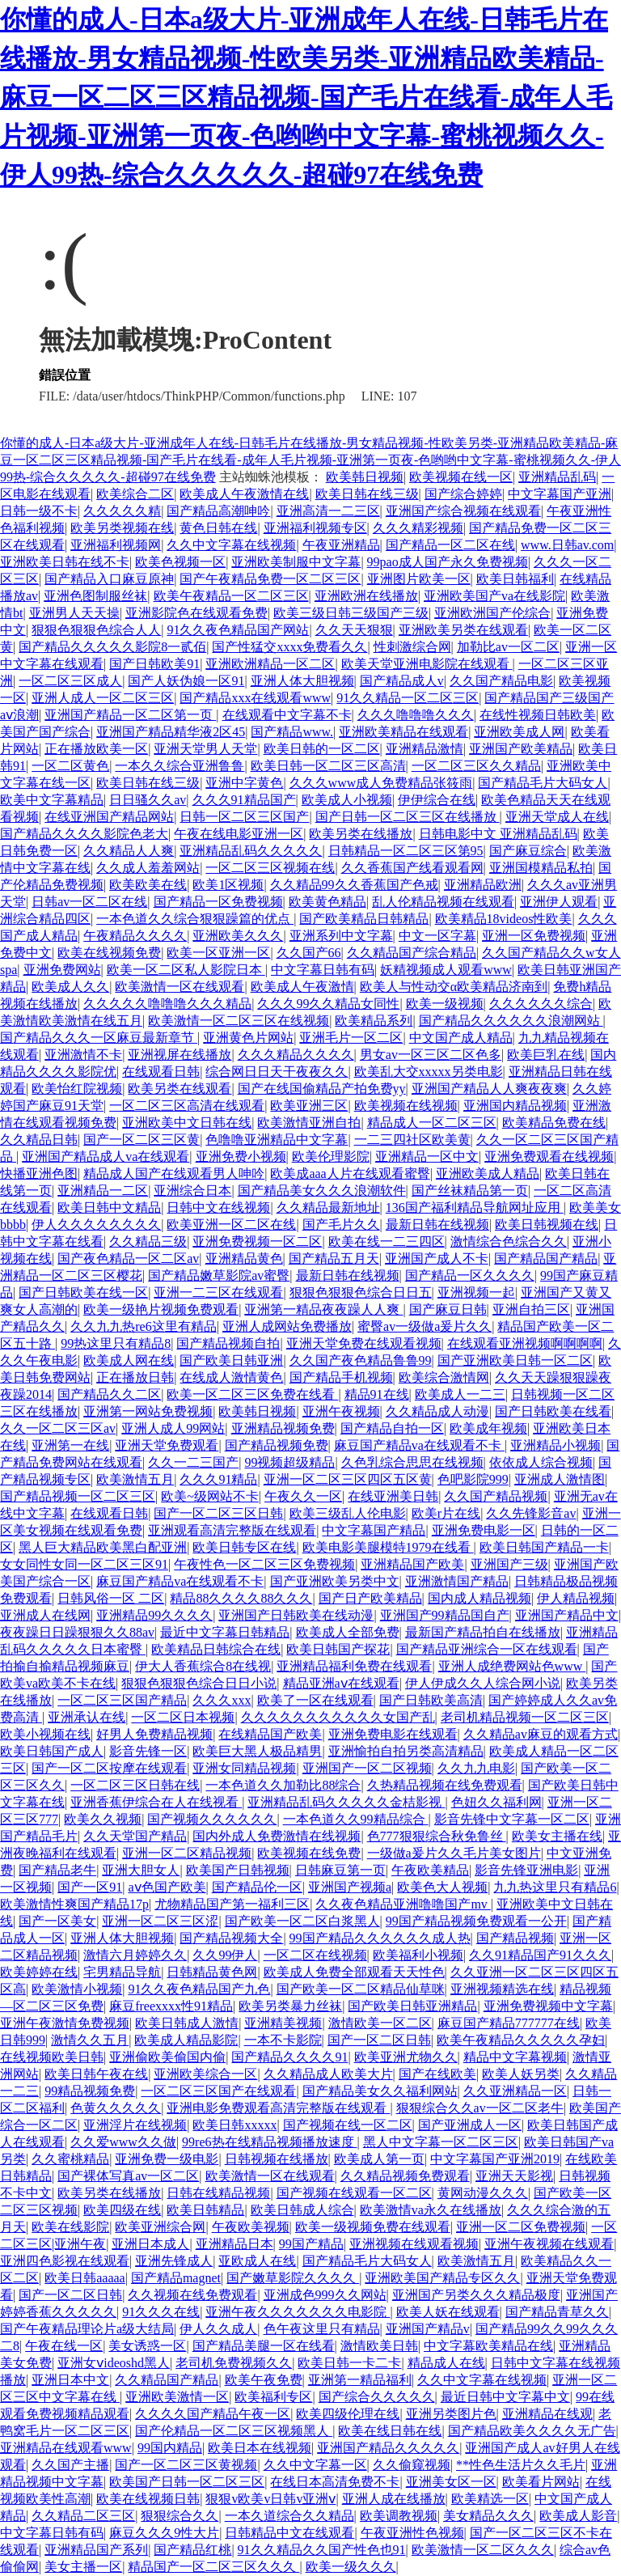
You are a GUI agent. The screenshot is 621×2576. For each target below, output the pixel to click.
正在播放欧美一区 (96, 749)
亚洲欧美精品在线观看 (403, 732)
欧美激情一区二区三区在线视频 (238, 1020)
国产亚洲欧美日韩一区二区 (515, 1360)
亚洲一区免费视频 (533, 936)
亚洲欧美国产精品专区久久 (442, 2278)
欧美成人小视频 (347, 800)
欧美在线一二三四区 (386, 1241)
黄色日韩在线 (218, 528)
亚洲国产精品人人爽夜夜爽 (489, 1088)
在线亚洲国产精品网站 (109, 817)
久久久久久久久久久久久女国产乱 (338, 1717)
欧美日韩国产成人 (52, 1751)
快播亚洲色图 (39, 1173)
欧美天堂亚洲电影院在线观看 (427, 664)
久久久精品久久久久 (296, 1054)
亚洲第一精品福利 (360, 2380)
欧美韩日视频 (364, 477)
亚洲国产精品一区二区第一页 (130, 715)
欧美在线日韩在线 (389, 2431)
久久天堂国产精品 (135, 1836)
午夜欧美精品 (430, 1870)
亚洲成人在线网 (45, 1615)
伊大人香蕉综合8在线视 (203, 1666)
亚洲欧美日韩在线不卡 (64, 562)
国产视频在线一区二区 (347, 2125)
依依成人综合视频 (541, 1462)
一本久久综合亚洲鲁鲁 (179, 766)
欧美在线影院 (70, 2227)
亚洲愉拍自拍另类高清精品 (406, 1751)
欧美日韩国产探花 (338, 1649)
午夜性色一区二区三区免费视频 (264, 1564)
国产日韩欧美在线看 (553, 1411)
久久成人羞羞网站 (148, 868)
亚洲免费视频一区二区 (257, 1241)
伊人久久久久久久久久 (96, 1224)
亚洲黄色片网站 (248, 1037)
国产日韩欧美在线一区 (83, 1292)
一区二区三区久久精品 (476, 766)
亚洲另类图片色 (451, 2414)
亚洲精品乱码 (557, 477)
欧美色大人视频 (442, 1887)
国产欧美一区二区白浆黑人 (302, 1921)
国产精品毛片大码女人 (542, 783)
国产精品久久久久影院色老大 (84, 834)
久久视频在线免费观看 (192, 2295)
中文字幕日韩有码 (322, 970)
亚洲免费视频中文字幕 (548, 2006)
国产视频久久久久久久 (212, 1819)
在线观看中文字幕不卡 (287, 715)
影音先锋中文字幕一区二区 (511, 1819)
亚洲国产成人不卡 (436, 1258)
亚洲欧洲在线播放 (366, 596)
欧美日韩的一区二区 (322, 749)
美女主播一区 (83, 2567)
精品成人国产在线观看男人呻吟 (173, 1173)
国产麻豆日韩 (448, 1309)
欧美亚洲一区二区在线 (231, 1224)
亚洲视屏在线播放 (179, 1054)
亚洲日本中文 (70, 2380)
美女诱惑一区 (147, 2346)
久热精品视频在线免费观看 (444, 1785)
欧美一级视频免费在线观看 (372, 2227)
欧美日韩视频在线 (546, 1224)
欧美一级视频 (445, 1003)
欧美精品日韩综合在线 (216, 1649)
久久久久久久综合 (541, 1003)
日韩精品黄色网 (212, 1972)
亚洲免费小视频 (241, 1156)
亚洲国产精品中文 (567, 1615)
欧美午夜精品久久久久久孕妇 (521, 2040)
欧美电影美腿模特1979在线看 (388, 1547)
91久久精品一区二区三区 (407, 698)
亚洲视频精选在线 (502, 1989)
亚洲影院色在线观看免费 (196, 613)
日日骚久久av (147, 800)
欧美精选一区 (490, 2499)
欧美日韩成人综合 (302, 2210)
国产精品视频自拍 (228, 1343)
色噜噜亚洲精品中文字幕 (276, 1139)
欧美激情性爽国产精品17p (74, 1904)
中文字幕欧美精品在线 (488, 2346)
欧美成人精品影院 (186, 2040)
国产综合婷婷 (463, 494)
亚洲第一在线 (70, 1445)
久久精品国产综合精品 (411, 953)
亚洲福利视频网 (115, 545)
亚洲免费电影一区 (483, 1530)
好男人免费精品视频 (154, 1734)
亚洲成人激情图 (559, 1479)
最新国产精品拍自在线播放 (482, 1632)
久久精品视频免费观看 (405, 2176)
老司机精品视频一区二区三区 (525, 1717)
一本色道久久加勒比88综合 (283, 1785)
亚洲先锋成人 (174, 2261)
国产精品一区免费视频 (218, 902)
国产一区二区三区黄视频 (186, 2465)
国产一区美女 (57, 1921)
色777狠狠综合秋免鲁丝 (436, 1836)
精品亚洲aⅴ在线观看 (341, 1683)
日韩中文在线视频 (218, 1207)
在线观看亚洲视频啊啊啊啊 (524, 1343)
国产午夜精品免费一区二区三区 (270, 579)
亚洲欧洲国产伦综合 (492, 613)
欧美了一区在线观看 (315, 1700)
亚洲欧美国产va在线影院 (494, 596)
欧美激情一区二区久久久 (483, 2550)
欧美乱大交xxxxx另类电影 (428, 1071)
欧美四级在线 (122, 2210)
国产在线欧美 (437, 2074)
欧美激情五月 (135, 1479)
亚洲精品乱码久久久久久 (251, 851)
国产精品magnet (176, 2278)
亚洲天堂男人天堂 (205, 749)
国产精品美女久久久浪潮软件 (322, 1190)
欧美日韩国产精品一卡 (544, 1547)
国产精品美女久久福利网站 (380, 2091)
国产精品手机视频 (341, 1377)
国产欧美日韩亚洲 (231, 1360)
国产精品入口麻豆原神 (109, 579)
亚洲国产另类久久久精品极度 (476, 2295)
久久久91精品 (218, 1479)
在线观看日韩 (161, 1071)
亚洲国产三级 (509, 1564)
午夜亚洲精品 (341, 545)
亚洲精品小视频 (555, 1445)
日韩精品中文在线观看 (289, 2533)
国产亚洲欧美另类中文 (334, 1581)
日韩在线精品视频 (218, 2193)
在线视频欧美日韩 (52, 2057)
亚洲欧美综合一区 (205, 2074)
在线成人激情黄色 (231, 1377)
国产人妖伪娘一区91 (186, 681)
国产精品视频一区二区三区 (77, 1496)
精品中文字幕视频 (515, 2057)
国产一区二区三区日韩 (218, 1513)
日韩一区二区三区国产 (244, 817)
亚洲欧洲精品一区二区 (270, 664)
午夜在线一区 (64, 2346)
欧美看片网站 (541, 2482)
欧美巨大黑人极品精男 (257, 1751)
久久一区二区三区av (58, 1428)
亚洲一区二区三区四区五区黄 (348, 1479)
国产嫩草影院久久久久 (292, 2278)
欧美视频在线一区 (461, 477)
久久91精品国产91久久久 (540, 1955)
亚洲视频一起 (476, 1292)
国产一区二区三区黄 (141, 1139)
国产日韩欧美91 (154, 664)
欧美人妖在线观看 (448, 2312)
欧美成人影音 (578, 2516)
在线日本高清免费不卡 (334, 2482)
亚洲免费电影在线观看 (393, 1734)
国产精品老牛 (57, 1870)
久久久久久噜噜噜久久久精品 (167, 1003)
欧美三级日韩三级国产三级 (351, 613)
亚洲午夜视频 (341, 1411)
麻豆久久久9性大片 (164, 2533)
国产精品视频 (515, 1938)
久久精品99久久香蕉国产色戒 (354, 885)
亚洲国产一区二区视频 (367, 1768)
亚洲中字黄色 (244, 783)
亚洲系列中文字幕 (341, 936)
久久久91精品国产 (244, 800)
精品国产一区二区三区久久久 (213, 2567)
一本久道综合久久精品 (289, 2516)
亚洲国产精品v (428, 2329)
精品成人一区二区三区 (431, 1122)
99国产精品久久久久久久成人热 (380, 1938)
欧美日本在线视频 (259, 2448)
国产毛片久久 (341, 1224)
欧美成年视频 (488, 1428)
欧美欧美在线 (148, 885)
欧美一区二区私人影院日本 (186, 970)
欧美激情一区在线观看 (179, 987)
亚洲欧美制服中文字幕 (296, 562)
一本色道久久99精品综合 (356, 1819)
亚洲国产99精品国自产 (444, 1615)
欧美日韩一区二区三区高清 (328, 766)
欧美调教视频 (398, 2516)
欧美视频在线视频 (406, 1105)
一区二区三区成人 (70, 681)
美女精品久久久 (488, 2516)
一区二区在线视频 (315, 1955)
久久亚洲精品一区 (515, 2091)
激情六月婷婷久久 (135, 1955)
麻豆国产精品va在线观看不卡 (419, 1445)
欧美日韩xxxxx (234, 2125)
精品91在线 (376, 1394)
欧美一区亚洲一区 (218, 953)
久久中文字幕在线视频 (231, 545)
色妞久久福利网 (496, 1802)
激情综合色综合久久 (508, 1241)
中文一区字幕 (437, 936)
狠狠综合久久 (179, 2516)
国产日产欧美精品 (370, 1598)
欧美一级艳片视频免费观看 (161, 1309)
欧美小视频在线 (45, 1734)
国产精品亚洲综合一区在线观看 (486, 1649)
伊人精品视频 (576, 1598)
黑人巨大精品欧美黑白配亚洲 (103, 1547)
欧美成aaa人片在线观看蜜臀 (349, 1173)
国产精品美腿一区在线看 (263, 2346)
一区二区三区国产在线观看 (218, 2091)
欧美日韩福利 (515, 579)
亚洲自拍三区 (531, 1309)
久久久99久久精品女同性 (328, 1003)
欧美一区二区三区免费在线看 (252, 1394)
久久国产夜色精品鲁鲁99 (360, 1360)
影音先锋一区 (148, 1751)
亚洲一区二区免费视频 (520, 2227)
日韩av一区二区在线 (89, 902)
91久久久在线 (161, 2312)
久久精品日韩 (39, 1139)
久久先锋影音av (531, 1513)
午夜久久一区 (303, 1496)
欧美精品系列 (373, 1020)
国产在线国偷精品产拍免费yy (322, 1088)
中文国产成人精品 (461, 1037)
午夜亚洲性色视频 (412, 2533)
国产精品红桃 (192, 2550)
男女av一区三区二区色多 (430, 1054)
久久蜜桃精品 (70, 2159)
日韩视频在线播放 (276, 2159)
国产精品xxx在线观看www (255, 698)
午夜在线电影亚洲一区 (238, 834)
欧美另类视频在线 (122, 528)
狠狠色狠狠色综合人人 (96, 630)
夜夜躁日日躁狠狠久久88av (77, 1632)
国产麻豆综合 (528, 851)
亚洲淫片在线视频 (135, 2125)
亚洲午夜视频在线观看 (549, 2244)
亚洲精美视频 (283, 2023)
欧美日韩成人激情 (187, 2023)
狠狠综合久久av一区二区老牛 (480, 2108)
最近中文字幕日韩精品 (224, 1632)
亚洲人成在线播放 (394, 2499)
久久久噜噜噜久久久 (415, 715)
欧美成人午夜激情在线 (244, 494)
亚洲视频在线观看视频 (414, 2244)
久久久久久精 (122, 511)
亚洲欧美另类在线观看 (463, 630)
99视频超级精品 (289, 1462)
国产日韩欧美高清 (431, 1700)
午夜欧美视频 (250, 2227)
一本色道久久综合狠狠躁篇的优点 (195, 919)
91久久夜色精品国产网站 (238, 630)
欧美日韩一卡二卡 (349, 2363)
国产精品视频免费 (276, 1445)
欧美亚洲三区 (309, 1105)
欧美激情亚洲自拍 (309, 1122)
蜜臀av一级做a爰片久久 (424, 1326)
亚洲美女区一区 (451, 2482)
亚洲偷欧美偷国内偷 (167, 2057)
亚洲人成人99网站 (173, 1428)
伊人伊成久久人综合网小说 (482, 1683)
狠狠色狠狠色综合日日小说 (199, 1683)
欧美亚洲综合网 (160, 2227)
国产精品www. (292, 732)
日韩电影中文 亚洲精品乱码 (498, 834)
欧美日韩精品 (205, 2210)
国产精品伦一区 (257, 1887)
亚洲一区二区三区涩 (160, 1921)
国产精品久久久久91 (289, 2057)
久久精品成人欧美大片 (328, 2074)
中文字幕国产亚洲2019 (495, 2159)
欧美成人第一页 (379, 2159)
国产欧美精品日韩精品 (364, 919)
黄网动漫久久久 (482, 2193)
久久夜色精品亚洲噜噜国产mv (402, 1904)
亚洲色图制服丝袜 (95, 596)
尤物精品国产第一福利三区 (232, 1904)
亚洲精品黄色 (244, 1258)
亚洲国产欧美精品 (520, 749)
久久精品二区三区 (83, 2516)
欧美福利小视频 (418, 1955)
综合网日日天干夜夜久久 (276, 1071)
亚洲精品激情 (424, 749)
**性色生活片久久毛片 (520, 2465)
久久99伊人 (224, 1955)
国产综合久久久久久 (377, 2397)
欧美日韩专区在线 (244, 1547)
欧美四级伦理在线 (347, 2414)
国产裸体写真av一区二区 (128, 2176)
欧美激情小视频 (77, 1989)
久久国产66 (309, 953)
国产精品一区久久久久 (469, 1275)
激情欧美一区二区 (380, 2023)
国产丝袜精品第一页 (470, 1190)
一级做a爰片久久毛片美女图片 (454, 1853)
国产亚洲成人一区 (470, 2125)
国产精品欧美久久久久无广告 (532, 2431)
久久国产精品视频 (495, 1496)
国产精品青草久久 (557, 2312)
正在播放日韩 (135, 1377)
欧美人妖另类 (521, 2074)
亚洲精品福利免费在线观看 (354, 1666)
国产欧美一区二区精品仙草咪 (361, 1989)
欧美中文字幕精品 (52, 800)
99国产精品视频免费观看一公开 (476, 1921)
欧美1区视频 (228, 885)
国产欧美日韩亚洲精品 (412, 2006)
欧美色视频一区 (180, 562)
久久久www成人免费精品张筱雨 (381, 783)
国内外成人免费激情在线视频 (276, 1836)
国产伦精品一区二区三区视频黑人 (233, 2431)
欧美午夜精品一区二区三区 (231, 596)
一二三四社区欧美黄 (412, 1139)
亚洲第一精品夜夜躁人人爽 (323, 1309)
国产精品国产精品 (546, 1258)
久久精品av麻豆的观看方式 (540, 1734)
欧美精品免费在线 (554, 1122)
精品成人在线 (446, 2363)
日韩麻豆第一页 (340, 1870)
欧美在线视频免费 (109, 953)
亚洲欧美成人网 (519, 732)
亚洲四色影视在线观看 (64, 2261)
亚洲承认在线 (86, 1717)
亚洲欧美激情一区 (177, 2397)
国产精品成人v (402, 681)
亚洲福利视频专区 (315, 528)
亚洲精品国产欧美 (412, 1564)
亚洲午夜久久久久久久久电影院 (297, 2312)
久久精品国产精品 (166, 2380)
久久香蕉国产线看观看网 (412, 868)
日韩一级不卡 (39, 511)
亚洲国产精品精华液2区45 (170, 732)
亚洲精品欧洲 (483, 885)
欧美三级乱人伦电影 (347, 1513)
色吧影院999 (473, 1479)
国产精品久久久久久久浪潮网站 (511, 1020)
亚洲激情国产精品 (457, 1581)
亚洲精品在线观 (547, 2414)
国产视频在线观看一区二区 (354, 2193)
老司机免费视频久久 (233, 2363)
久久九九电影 (476, 1768)
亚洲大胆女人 (141, 1870)
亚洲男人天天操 (74, 613)
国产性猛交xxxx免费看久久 (289, 647)
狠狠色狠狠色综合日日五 (360, 1292)
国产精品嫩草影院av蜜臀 (218, 1275)
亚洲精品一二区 (102, 1190)
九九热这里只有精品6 (554, 1887)
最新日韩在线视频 (437, 1224)
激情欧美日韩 (379, 2346)
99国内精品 (169, 2448)
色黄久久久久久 (115, 2108)
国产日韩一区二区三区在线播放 (407, 817)
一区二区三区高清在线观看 (186, 1105)
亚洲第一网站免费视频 (148, 1411)
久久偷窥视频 (411, 2465)
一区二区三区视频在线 (270, 868)
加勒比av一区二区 (508, 647)
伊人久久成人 (218, 2329)
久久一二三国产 (193, 1462)
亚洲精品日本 (234, 2244)
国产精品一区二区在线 (450, 545)
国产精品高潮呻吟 (218, 511)
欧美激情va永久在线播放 (430, 2210)
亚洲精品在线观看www (66, 2448)
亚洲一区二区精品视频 (186, 1853)
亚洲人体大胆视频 (302, 681)
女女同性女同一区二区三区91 (84, 1564)
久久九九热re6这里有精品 (143, 1326)
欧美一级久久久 (351, 2567)
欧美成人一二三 (460, 1394)
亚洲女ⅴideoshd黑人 (113, 2363)
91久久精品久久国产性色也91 (322, 2550)
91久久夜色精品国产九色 (199, 1989)
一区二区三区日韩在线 (135, 1785)
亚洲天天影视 (514, 2176)
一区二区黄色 (70, 766)
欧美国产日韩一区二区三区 (186, 2482)
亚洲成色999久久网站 (325, 2295)
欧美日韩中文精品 (109, 1207)
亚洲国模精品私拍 (541, 868)
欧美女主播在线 (557, 1836)
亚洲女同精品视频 (244, 1768)
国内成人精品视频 (479, 1598)
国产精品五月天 (334, 1258)
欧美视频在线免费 (309, 1853)
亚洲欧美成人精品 (487, 1173)
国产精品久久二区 (109, 1394)
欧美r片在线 (446, 1513)
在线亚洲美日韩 (393, 1496)
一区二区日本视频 (182, 1717)
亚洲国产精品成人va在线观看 (105, 1156)
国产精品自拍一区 (392, 1428)
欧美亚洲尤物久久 (406, 2057)
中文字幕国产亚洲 (559, 494)
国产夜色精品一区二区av (128, 1258)
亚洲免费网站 (62, 970)
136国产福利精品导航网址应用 (475, 1207)
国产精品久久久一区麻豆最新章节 (98, 1037)
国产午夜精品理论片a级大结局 (87, 2329)
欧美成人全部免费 (347, 1632)
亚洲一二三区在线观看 (218, 1292)
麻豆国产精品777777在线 (508, 2023)
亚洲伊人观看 (559, 902)
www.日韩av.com (567, 545)
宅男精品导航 (122, 1972)
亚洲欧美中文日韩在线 (186, 1122)
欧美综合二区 (135, 494)
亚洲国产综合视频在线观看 (463, 511)
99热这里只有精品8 (116, 1343)
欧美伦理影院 (331, 1156)
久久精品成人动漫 (437, 1411)
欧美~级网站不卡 (210, 1496)
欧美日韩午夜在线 (96, 2074)
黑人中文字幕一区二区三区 (440, 2142)
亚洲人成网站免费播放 (287, 1326)
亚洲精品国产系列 (96, 2550)
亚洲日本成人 (150, 2244)
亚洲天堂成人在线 (557, 817)
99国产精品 (311, 2244)
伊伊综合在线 (436, 800)
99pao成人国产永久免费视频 (447, 562)
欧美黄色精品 (327, 902)
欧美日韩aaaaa (84, 2278)
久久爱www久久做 (123, 2142)
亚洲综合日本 (192, 1190)
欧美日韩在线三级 (367, 494)
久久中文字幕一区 (315, 2465)
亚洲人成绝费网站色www (512, 1666)
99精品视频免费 (89, 2091)
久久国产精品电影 (501, 681)
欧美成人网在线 (128, 1360)
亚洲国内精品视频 (515, 1105)
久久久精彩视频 (418, 528)
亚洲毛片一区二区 (351, 1037)
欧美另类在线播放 (360, 834)
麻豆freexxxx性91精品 (171, 2006)
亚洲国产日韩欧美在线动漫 (296, 1615)
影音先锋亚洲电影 (526, 1870)
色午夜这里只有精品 (322, 2329)
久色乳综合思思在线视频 (412, 1462)
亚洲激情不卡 (83, 1054)
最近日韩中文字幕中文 (505, 2397)
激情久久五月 (90, 2040)
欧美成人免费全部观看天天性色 (354, 1972)
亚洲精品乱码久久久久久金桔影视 (346, 1802)
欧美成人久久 (70, 987)
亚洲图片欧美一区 (419, 579)
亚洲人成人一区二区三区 (103, 698)
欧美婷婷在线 (39, 1972)
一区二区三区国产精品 (122, 1700)
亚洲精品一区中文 (427, 1156)
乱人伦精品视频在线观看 (443, 902)
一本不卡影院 (283, 2040)
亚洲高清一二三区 (328, 511)
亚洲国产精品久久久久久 (388, 2448)
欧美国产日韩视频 (237, 1870)
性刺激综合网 (412, 647)
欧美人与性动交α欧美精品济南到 (453, 987)
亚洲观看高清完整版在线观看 (232, 1530)
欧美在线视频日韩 (148, 2499)
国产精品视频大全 (231, 1938)
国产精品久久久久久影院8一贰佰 (112, 647)
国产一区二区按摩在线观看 (109, 1768)
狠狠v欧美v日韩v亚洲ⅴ (270, 2499)
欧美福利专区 (273, 2397)
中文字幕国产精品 (373, 1530)
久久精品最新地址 (328, 1207)
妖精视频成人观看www (446, 970)
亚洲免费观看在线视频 (549, 1156)
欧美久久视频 (103, 1819)
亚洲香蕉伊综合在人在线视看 (156, 1802)
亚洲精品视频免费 (283, 1428)
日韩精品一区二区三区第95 (406, 851)
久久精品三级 (148, 1241)
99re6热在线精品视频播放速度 (269, 2142)
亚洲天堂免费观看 (166, 1445)
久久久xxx (221, 1700)
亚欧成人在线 (257, 2261)
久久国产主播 (70, 2465)
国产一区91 (89, 1887)
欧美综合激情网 (444, 1377)
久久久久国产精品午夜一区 (212, 2414)
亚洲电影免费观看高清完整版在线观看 (278, 2108)
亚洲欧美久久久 (237, 936)
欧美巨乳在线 (546, 1054)
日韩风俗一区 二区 (110, 1598)
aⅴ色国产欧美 (166, 1887)
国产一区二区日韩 (379, 2040)
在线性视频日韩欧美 (537, 715)
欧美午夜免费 (263, 2380)
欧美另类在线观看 (179, 1088)
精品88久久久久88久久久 (241, 1598)
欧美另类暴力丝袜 (290, 2006)
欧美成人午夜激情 (302, 987)
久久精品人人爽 (128, 851)
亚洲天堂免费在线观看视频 (363, 1343)
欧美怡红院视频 (77, 1088)
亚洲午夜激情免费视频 (64, 2023)
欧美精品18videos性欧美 (503, 919)
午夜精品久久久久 (135, 936)
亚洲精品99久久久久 (154, 1615)
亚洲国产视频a (349, 1887)
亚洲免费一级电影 (166, 2159)
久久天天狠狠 (354, 630)
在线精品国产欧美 (270, 1734)
